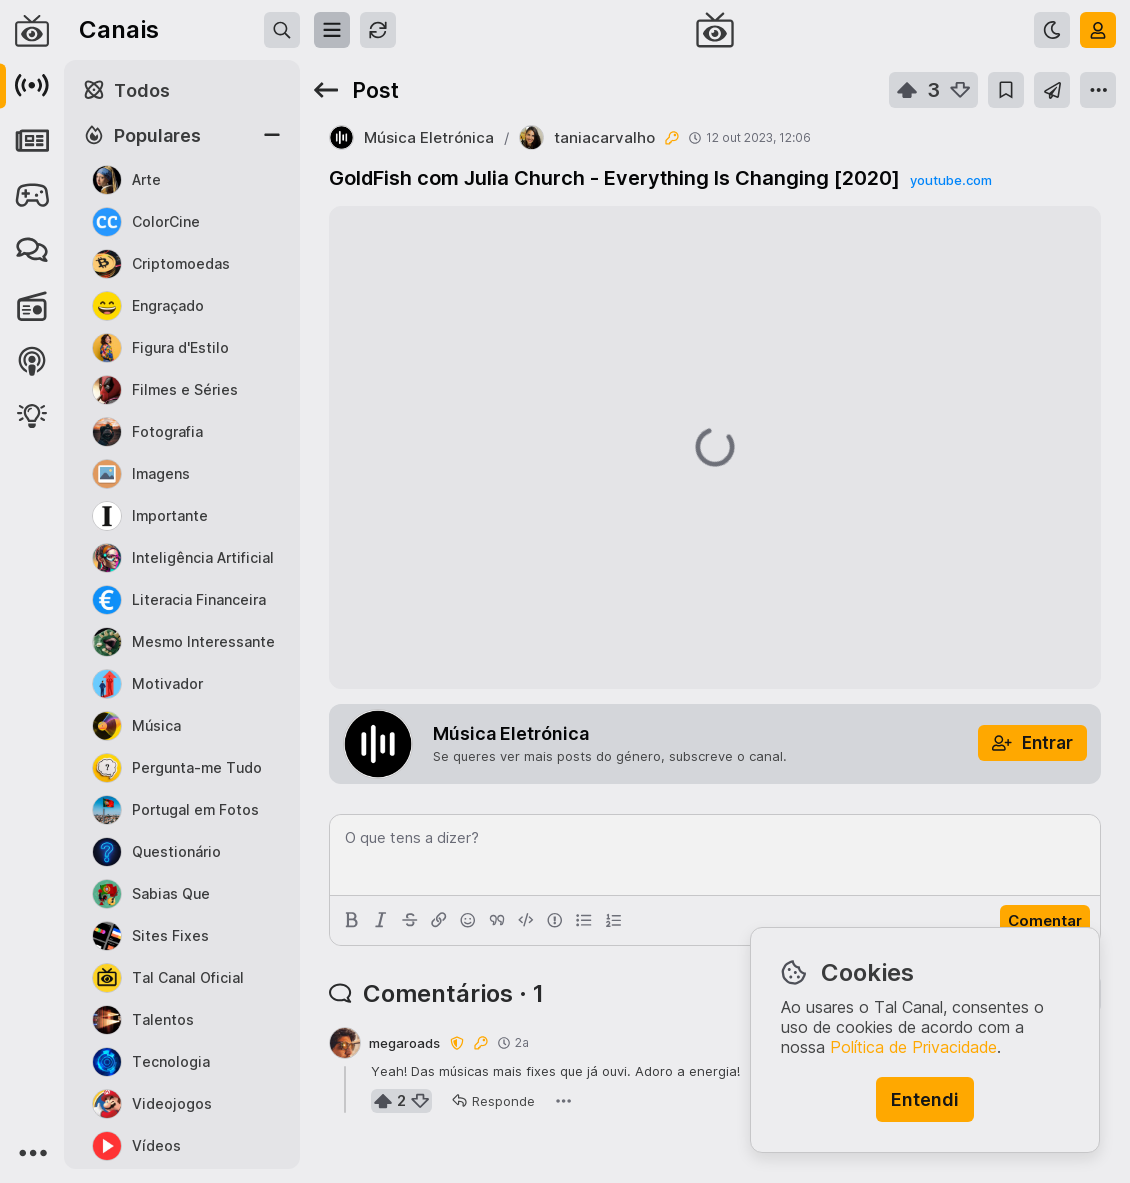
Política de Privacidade (913, 1047)
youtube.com (951, 180)
